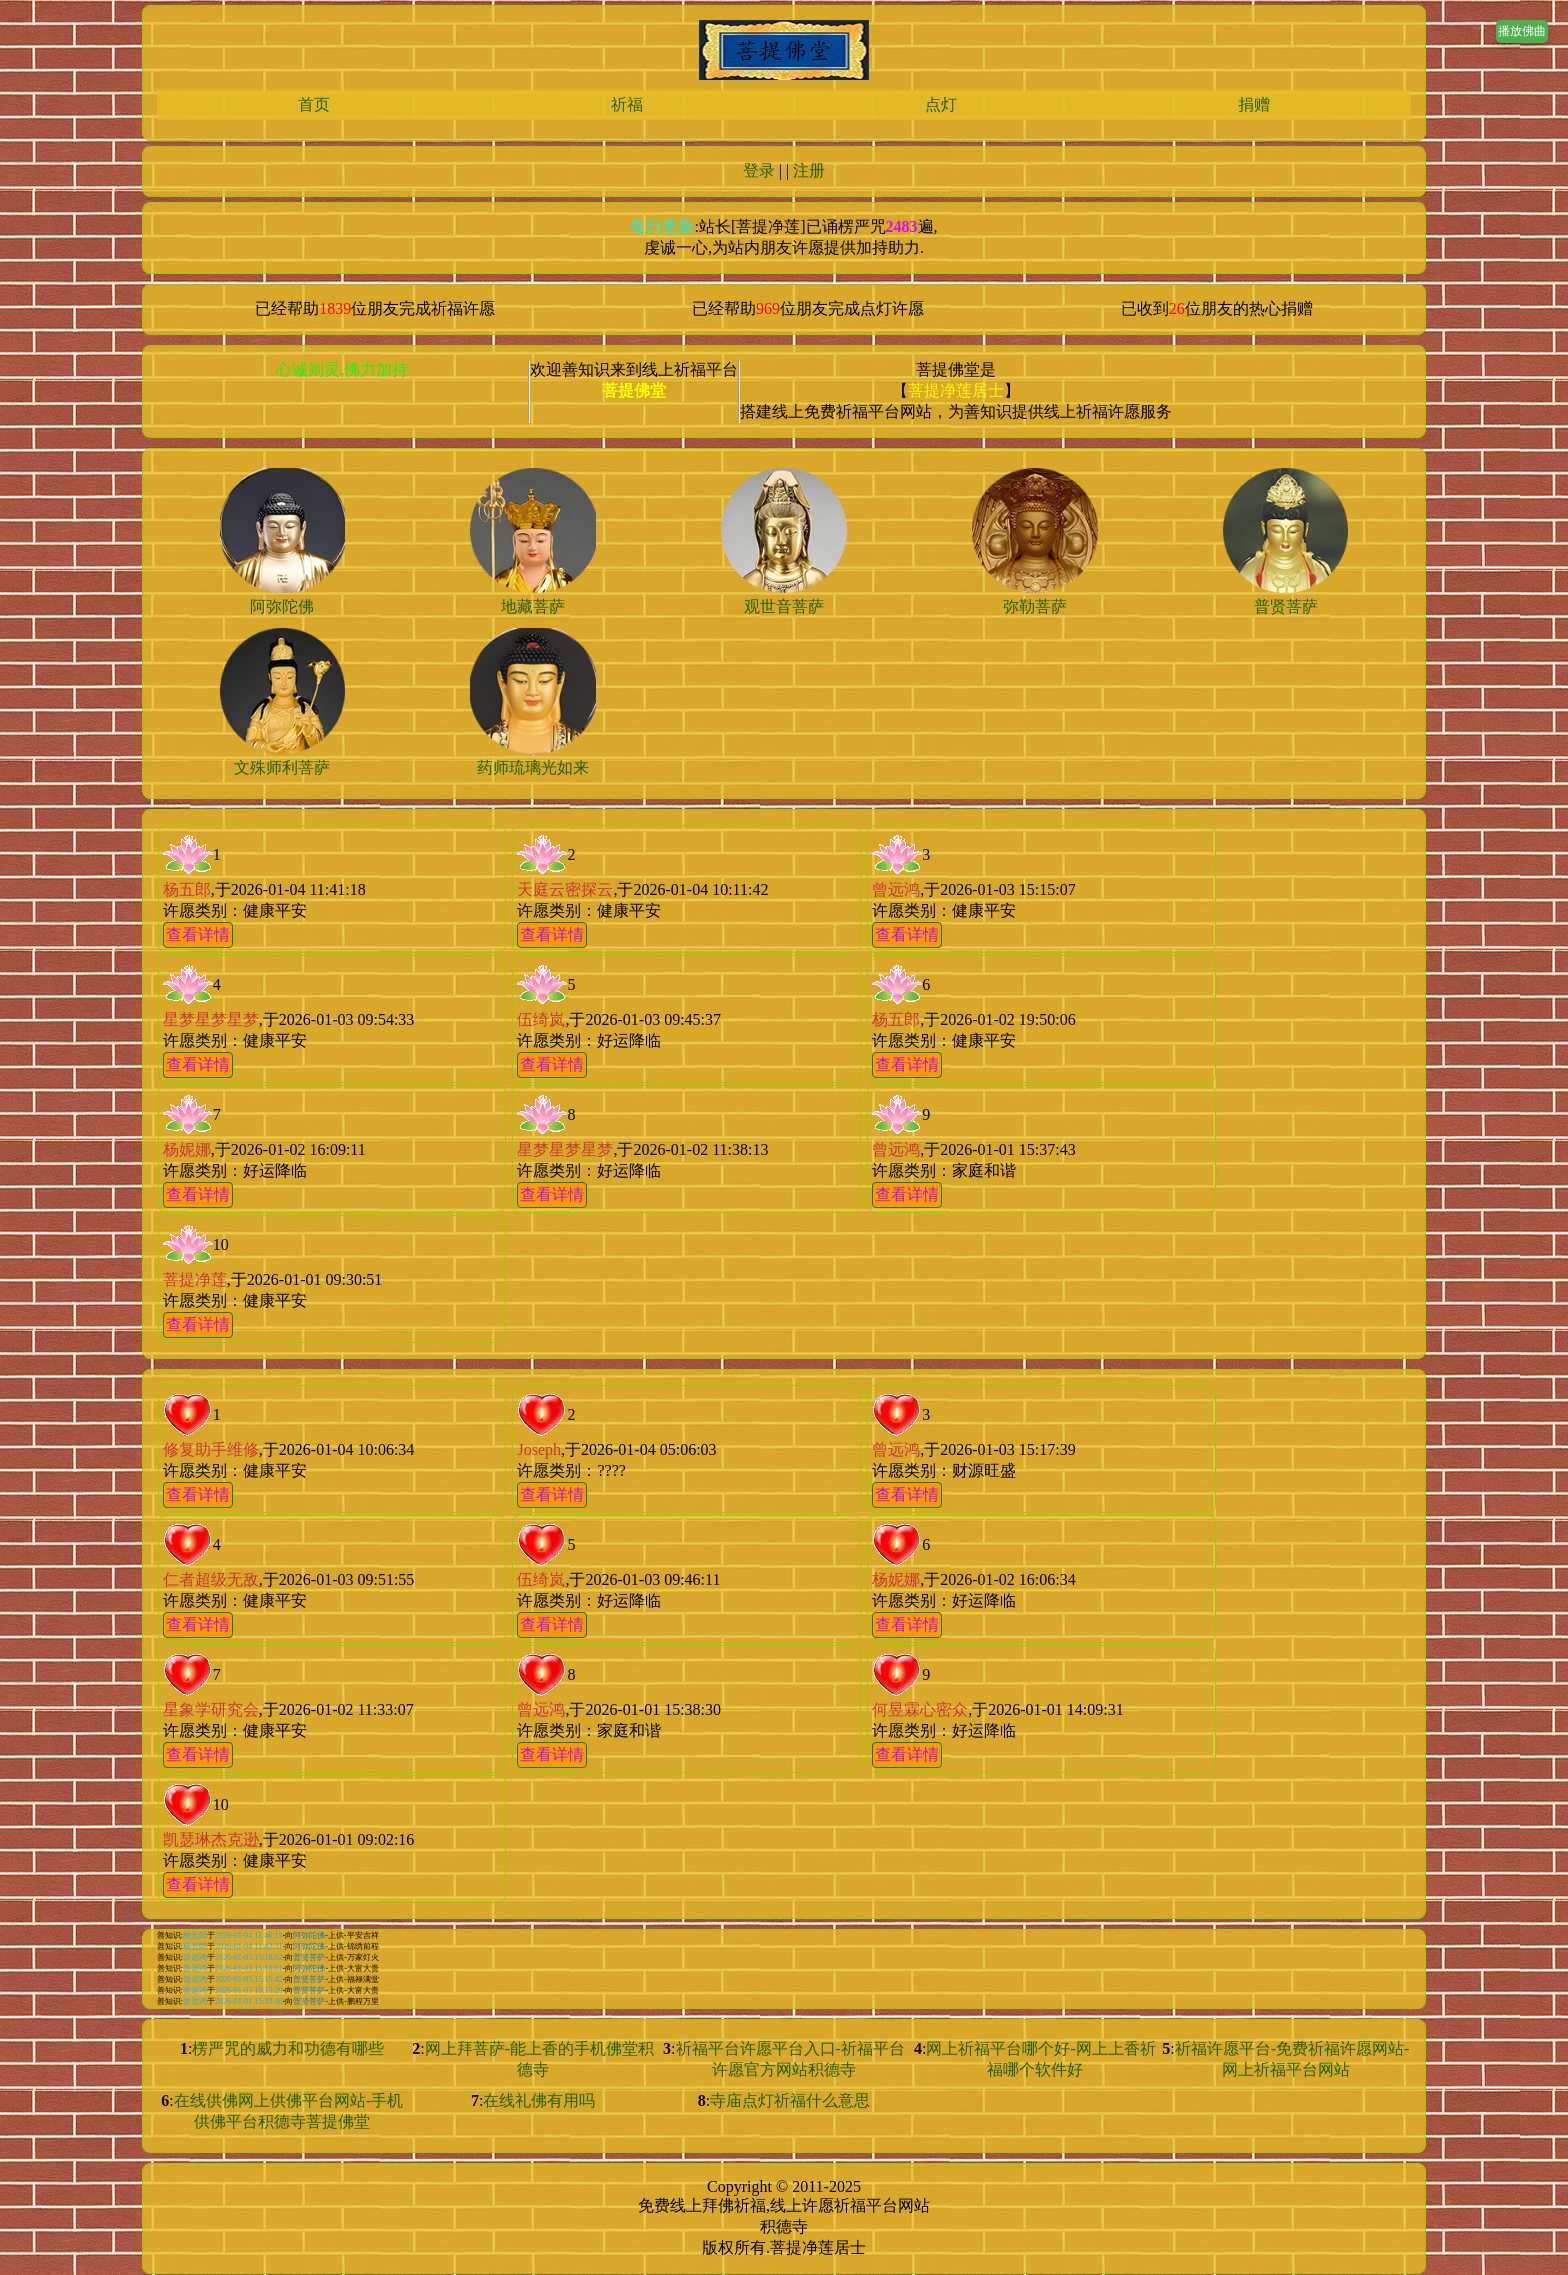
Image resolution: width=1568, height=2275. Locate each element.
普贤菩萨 (1286, 606)
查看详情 (198, 934)
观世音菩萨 (784, 606)
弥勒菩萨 (1035, 606)
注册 (809, 170)
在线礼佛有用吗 (539, 2100)
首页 (314, 104)
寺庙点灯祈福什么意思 (790, 2100)
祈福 (627, 104)
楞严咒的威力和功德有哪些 (288, 2048)
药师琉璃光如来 (533, 767)
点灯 (941, 104)
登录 (759, 170)
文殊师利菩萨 (282, 767)
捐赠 (1254, 104)
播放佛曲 (1522, 31)
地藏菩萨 (533, 606)
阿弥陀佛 (282, 606)
